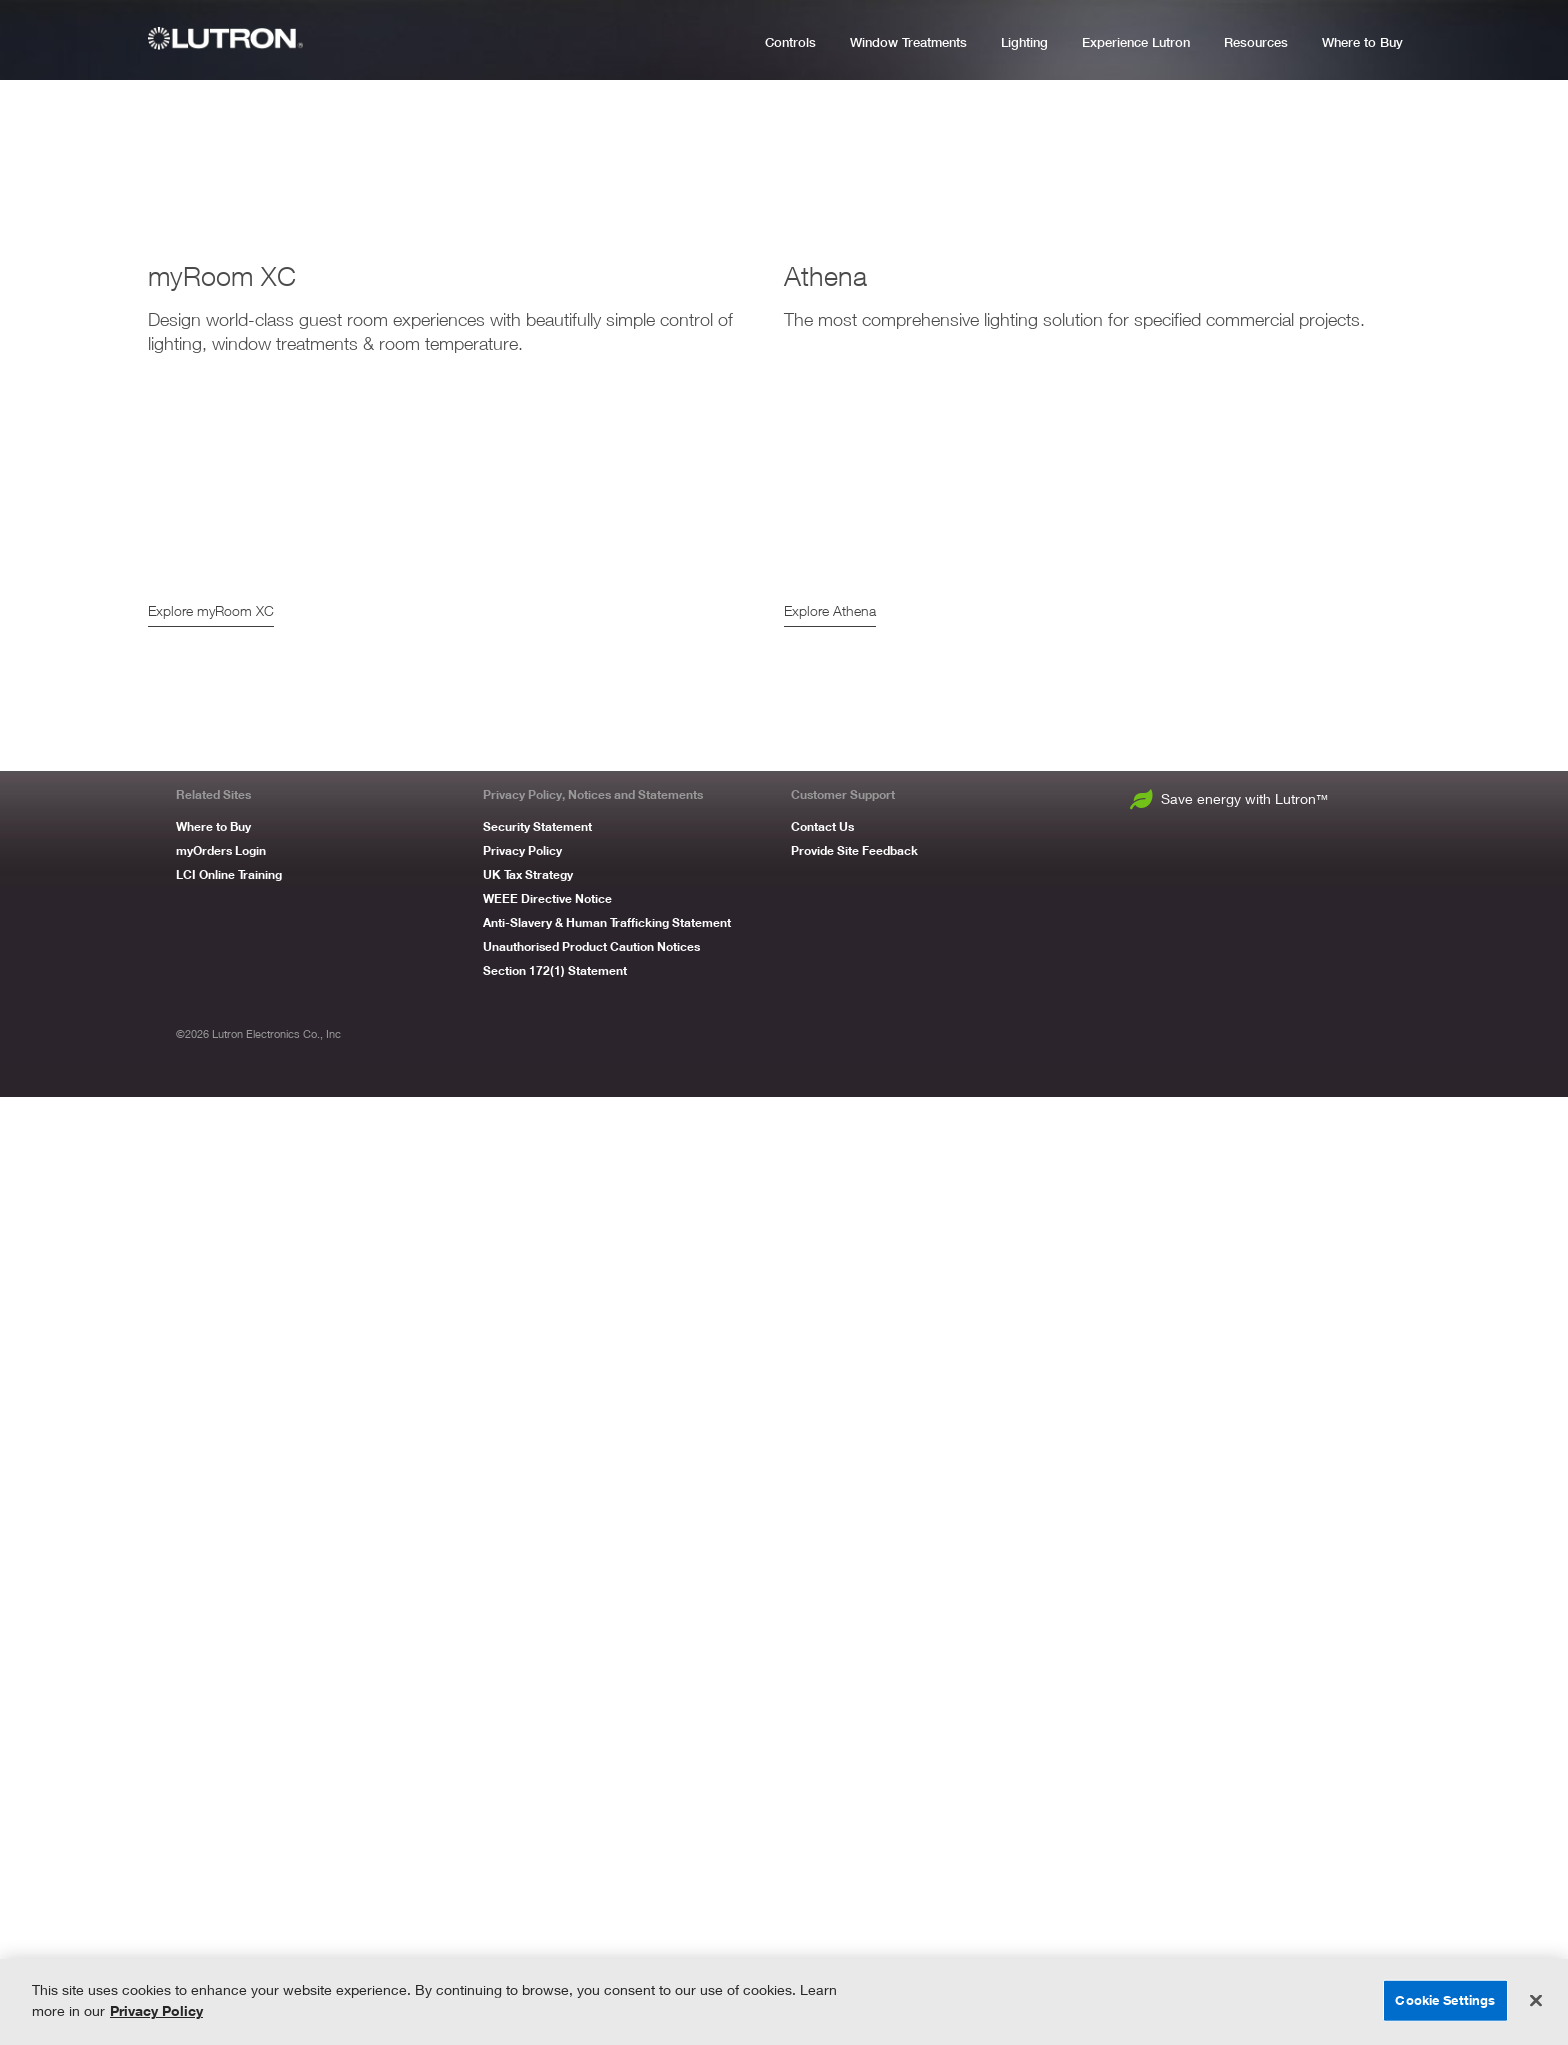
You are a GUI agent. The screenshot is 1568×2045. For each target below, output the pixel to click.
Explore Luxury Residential (1286, 710)
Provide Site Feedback (854, 1798)
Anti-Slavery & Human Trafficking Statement (607, 1870)
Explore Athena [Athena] (830, 1558)
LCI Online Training (229, 1822)
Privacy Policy (522, 1798)
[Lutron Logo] (233, 38)
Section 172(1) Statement (555, 1918)
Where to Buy (1362, 42)
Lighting (1024, 42)
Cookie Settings (1445, 2000)
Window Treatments (908, 42)
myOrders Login (221, 1798)
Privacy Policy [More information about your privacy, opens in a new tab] (156, 2010)
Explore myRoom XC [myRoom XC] (211, 1558)
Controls (790, 42)
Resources (1256, 42)
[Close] (1536, 2001)
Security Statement (537, 1774)
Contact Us (822, 1774)
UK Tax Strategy (528, 1822)
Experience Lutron (1136, 42)
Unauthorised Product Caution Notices (591, 1894)
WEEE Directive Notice (547, 1846)
